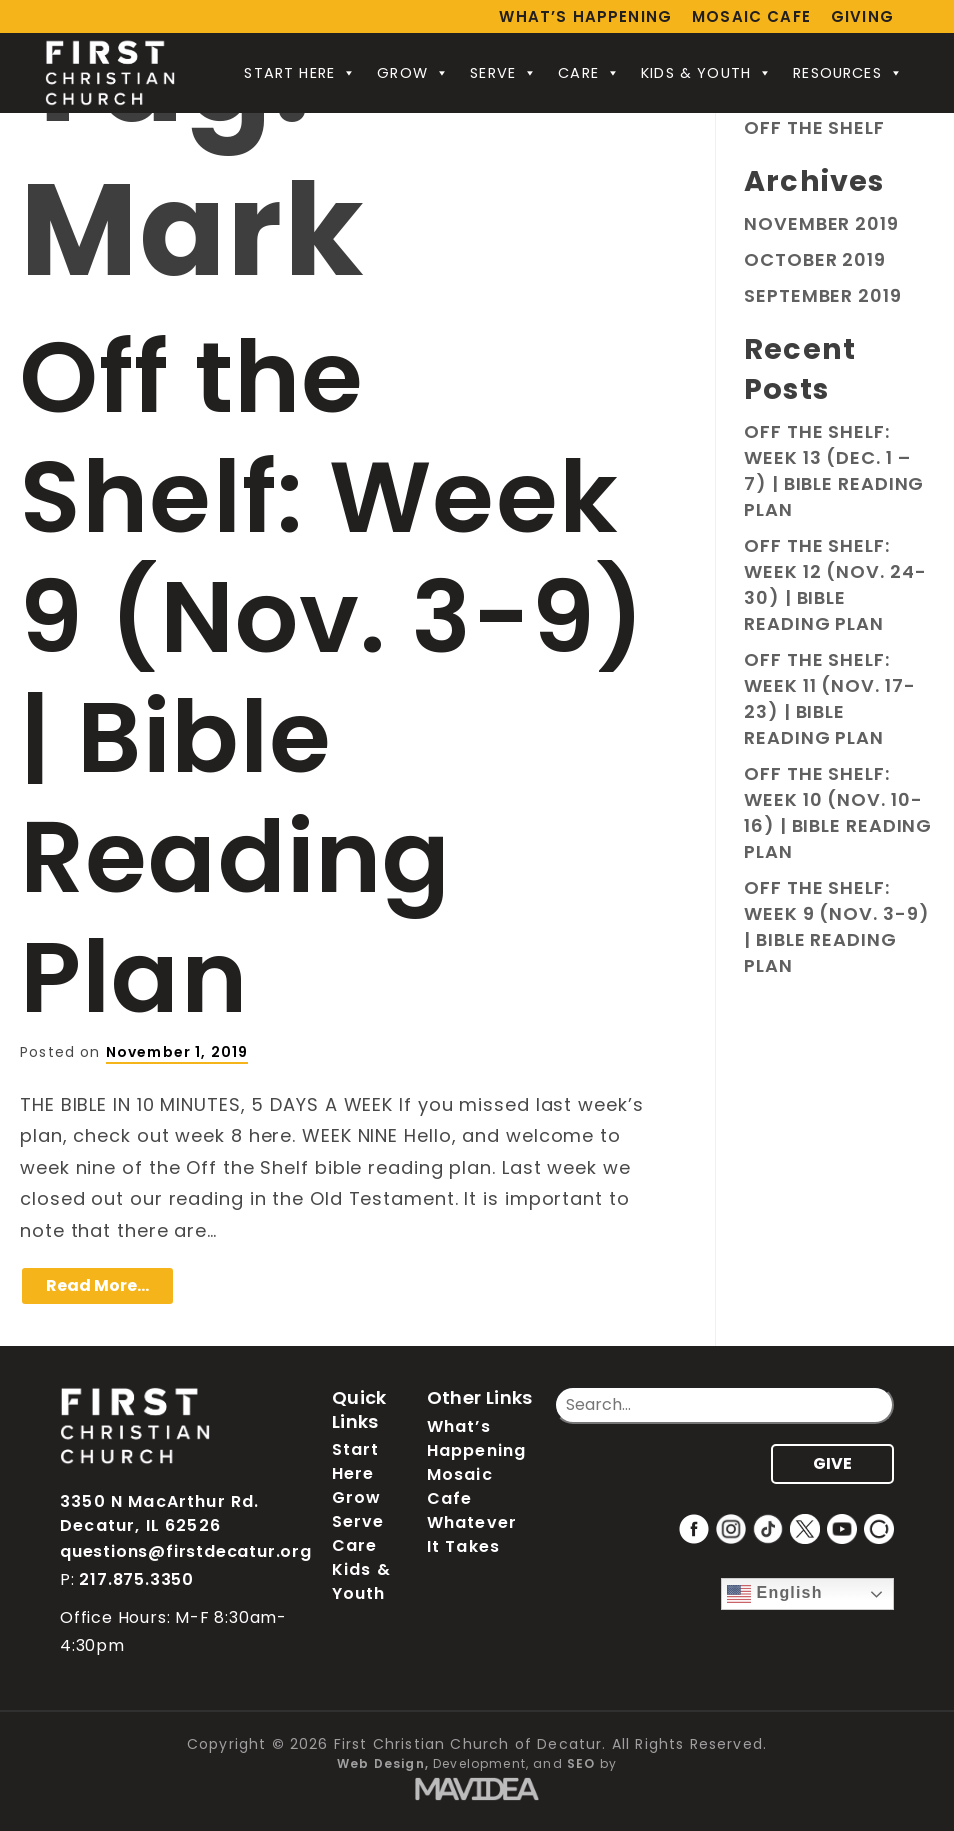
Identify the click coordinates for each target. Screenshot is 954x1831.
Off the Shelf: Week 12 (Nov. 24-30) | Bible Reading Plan (835, 584)
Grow (413, 73)
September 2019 (823, 295)
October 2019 (815, 259)
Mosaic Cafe (751, 16)
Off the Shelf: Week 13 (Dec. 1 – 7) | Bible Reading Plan (834, 470)
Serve (504, 73)
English (775, 1594)
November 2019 (821, 223)
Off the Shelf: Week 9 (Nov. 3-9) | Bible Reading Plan (333, 677)
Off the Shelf (814, 127)
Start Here (300, 73)
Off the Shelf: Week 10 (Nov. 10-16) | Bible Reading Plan (838, 812)
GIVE (832, 1463)
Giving (862, 16)
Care (589, 73)
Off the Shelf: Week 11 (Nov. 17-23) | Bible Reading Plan (829, 698)
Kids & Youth (707, 73)
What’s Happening (585, 16)
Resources (848, 73)
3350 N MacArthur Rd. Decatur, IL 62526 (159, 1513)
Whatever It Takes (472, 1534)
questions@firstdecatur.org (186, 1551)
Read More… (97, 1285)
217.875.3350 (136, 1579)
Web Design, (383, 1763)
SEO (581, 1763)
